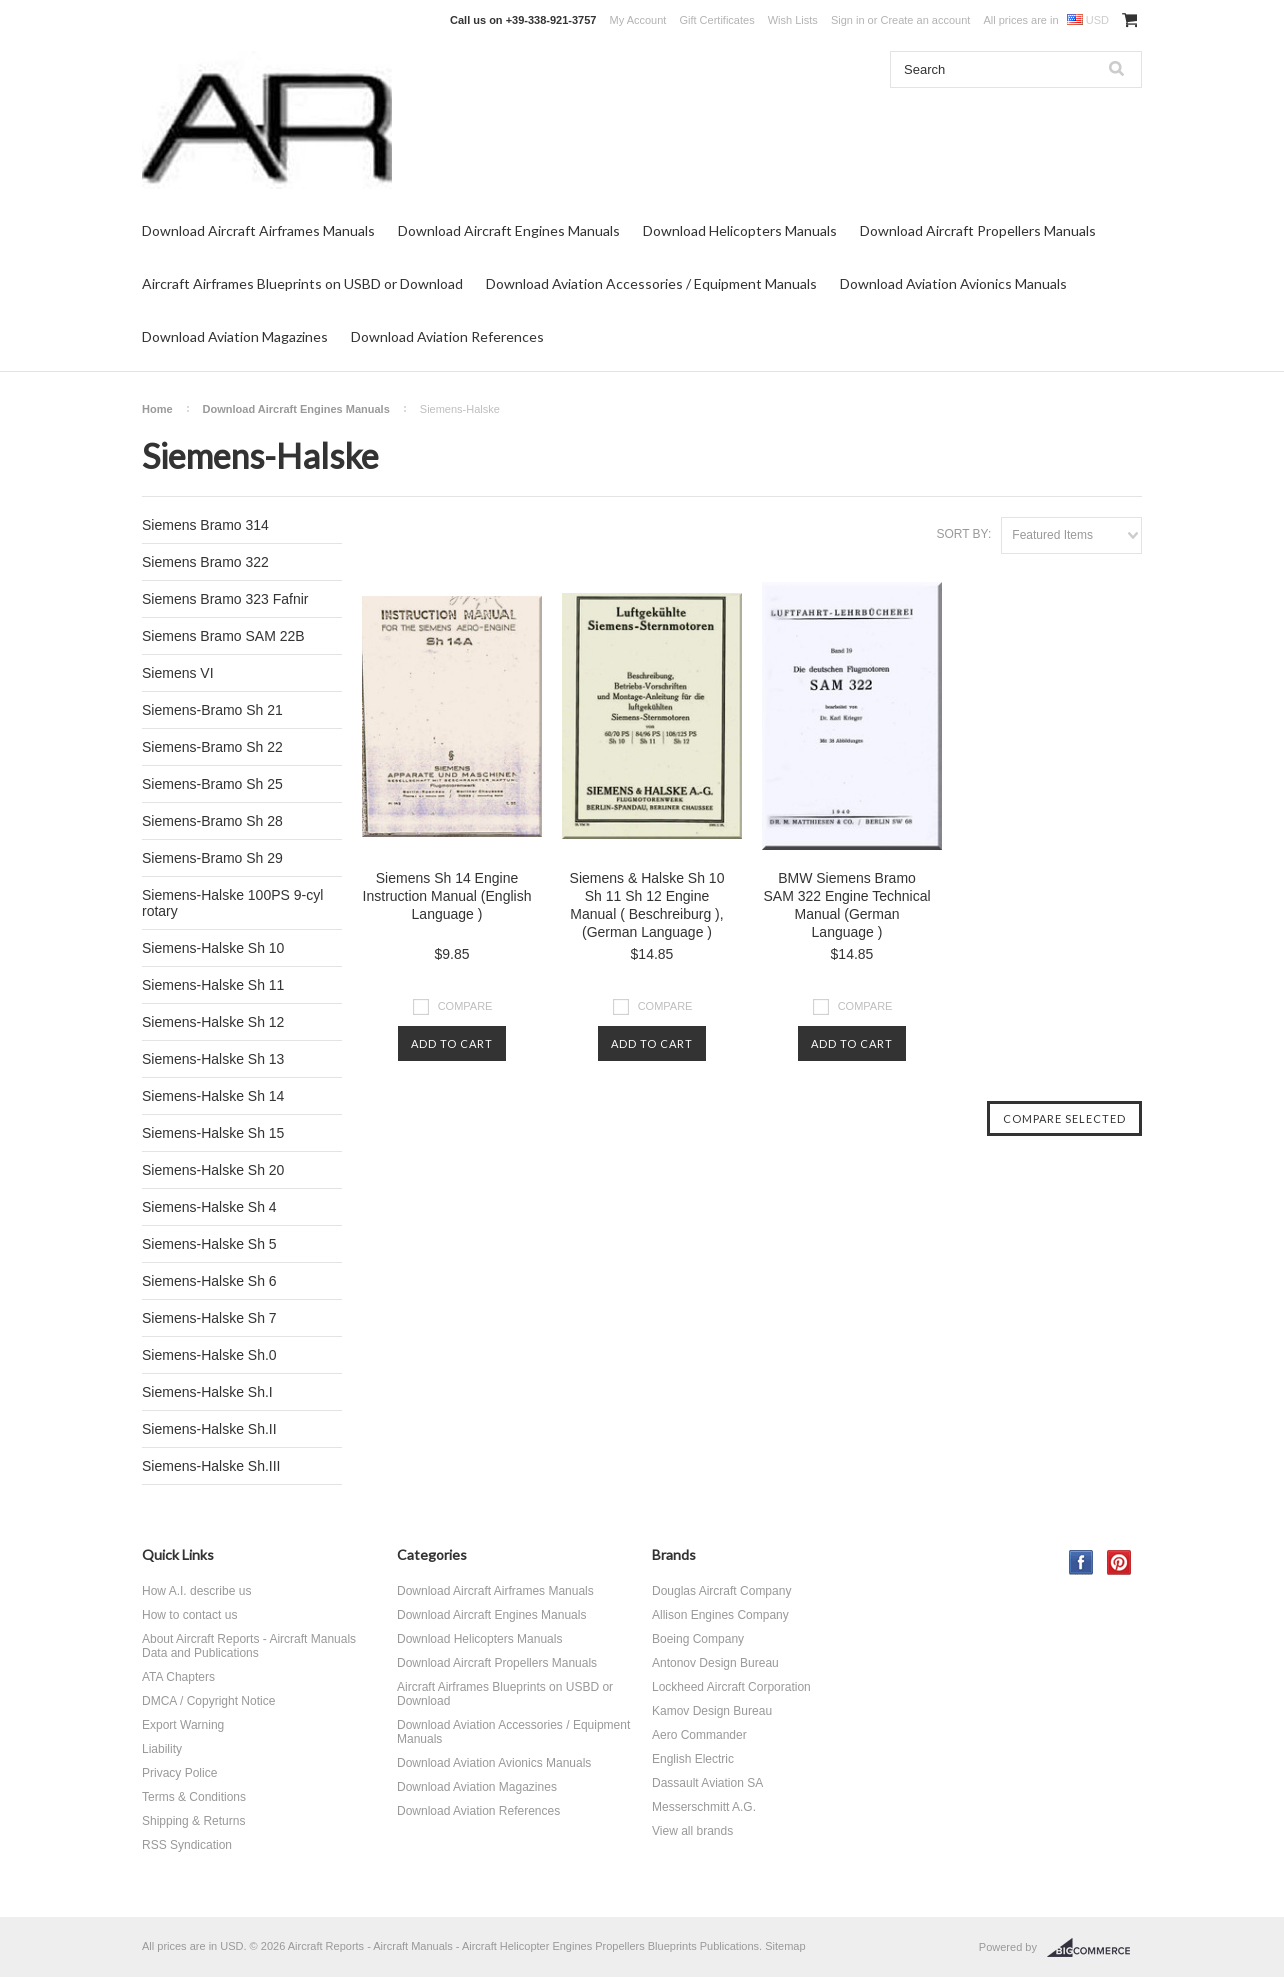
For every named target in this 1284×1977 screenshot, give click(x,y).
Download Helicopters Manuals (740, 230)
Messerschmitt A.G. (704, 1807)
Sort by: (963, 534)
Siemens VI (178, 673)
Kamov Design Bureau (712, 1711)
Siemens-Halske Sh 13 (213, 1059)
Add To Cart (452, 1043)
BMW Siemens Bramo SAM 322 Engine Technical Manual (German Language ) (846, 905)
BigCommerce (1094, 1948)
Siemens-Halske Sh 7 (209, 1318)
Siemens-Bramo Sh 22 (212, 747)
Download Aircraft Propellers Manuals (978, 230)
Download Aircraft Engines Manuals (509, 230)
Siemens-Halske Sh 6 (209, 1281)
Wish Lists (793, 20)
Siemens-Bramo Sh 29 (212, 858)
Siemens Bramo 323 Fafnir (225, 599)
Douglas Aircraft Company (721, 1591)
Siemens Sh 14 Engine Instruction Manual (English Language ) (447, 896)
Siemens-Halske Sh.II (209, 1429)
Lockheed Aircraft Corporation (731, 1687)
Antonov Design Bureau (715, 1663)
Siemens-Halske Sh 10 (213, 948)
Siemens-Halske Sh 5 (209, 1244)
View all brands (692, 1831)
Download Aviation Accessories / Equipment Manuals (651, 283)
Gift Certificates (716, 20)
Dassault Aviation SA (707, 1783)
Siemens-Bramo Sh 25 (212, 784)
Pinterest (1119, 1562)
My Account (638, 20)
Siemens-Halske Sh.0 (209, 1355)
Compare (465, 1006)
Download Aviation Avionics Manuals (953, 283)
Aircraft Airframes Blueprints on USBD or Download (302, 283)
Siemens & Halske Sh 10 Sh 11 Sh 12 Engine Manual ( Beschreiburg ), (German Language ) (647, 905)
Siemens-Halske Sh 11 (213, 985)
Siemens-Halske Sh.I (207, 1392)
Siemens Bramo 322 (205, 562)
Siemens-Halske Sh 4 (209, 1207)
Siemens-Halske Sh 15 (213, 1133)
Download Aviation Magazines (235, 336)
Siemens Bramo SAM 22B (223, 636)
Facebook (1081, 1562)
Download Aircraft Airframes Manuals (258, 230)
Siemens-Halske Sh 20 (213, 1170)
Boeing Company (698, 1639)
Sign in (848, 20)
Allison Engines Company (720, 1615)
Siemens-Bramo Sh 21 (212, 710)
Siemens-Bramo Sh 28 (212, 821)
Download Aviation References (447, 336)
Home (157, 409)
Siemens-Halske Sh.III (211, 1466)
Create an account (925, 20)
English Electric (693, 1759)
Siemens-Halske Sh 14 (213, 1096)
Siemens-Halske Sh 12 (213, 1022)
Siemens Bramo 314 (205, 525)
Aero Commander (699, 1735)
